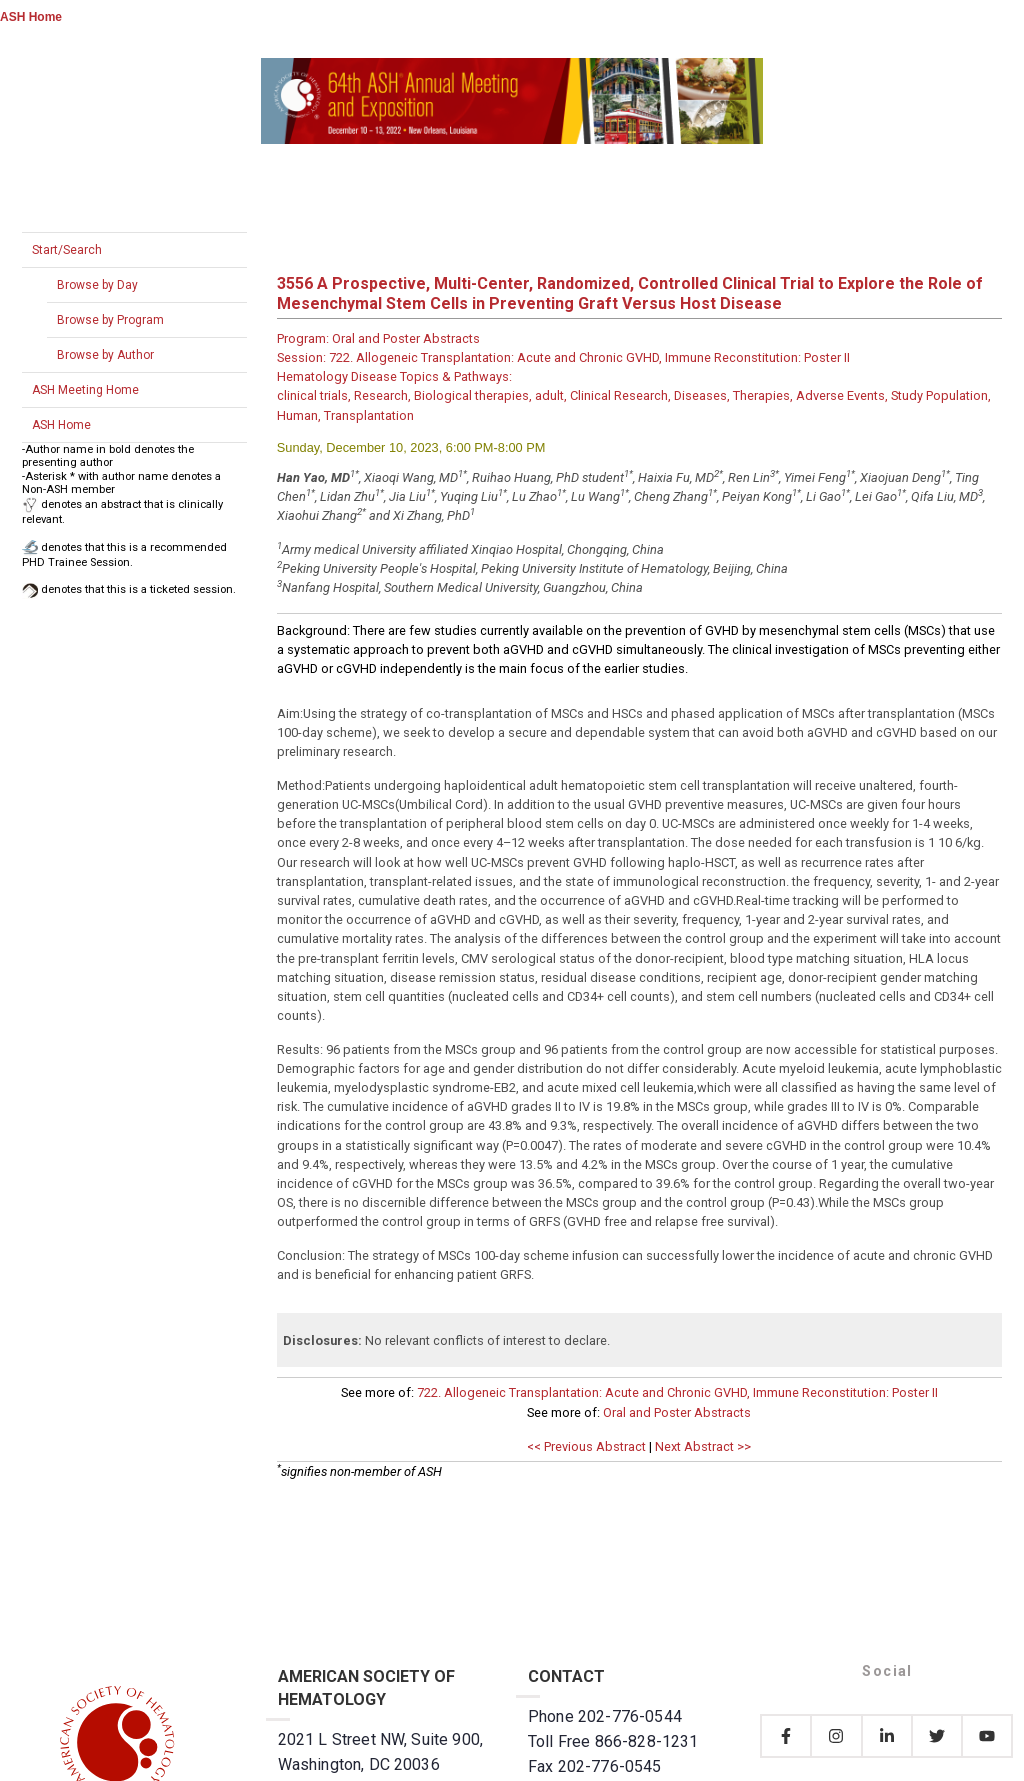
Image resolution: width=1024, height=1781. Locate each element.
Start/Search (67, 250)
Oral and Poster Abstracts (677, 1412)
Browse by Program (110, 320)
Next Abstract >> (703, 1446)
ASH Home (31, 17)
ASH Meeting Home (85, 390)
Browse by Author (105, 355)
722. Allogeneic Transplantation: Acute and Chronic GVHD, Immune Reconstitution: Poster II (677, 1392)
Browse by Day (97, 285)
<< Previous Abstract (586, 1446)
